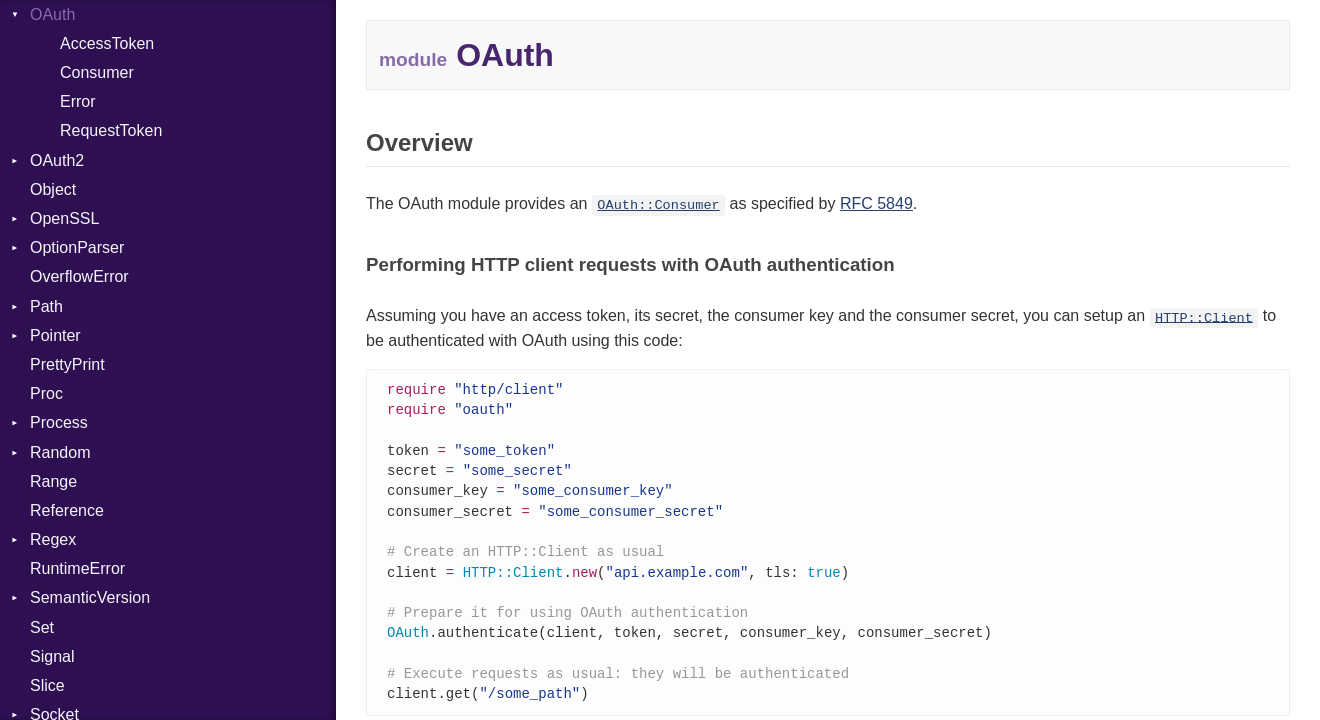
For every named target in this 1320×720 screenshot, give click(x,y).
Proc (46, 393)
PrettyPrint (67, 364)
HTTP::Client (1204, 317)
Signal (52, 656)
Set (42, 627)
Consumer (97, 72)
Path (46, 306)
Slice (47, 685)
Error (78, 101)
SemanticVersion (90, 597)
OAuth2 (57, 160)
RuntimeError (77, 568)
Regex (53, 539)
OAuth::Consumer (658, 205)
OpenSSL (64, 218)
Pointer (55, 335)
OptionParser (77, 247)
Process (59, 422)
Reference (67, 510)
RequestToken (111, 130)
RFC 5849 (876, 203)
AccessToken (107, 43)
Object (53, 189)
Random (60, 452)
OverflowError (79, 276)
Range (53, 481)
